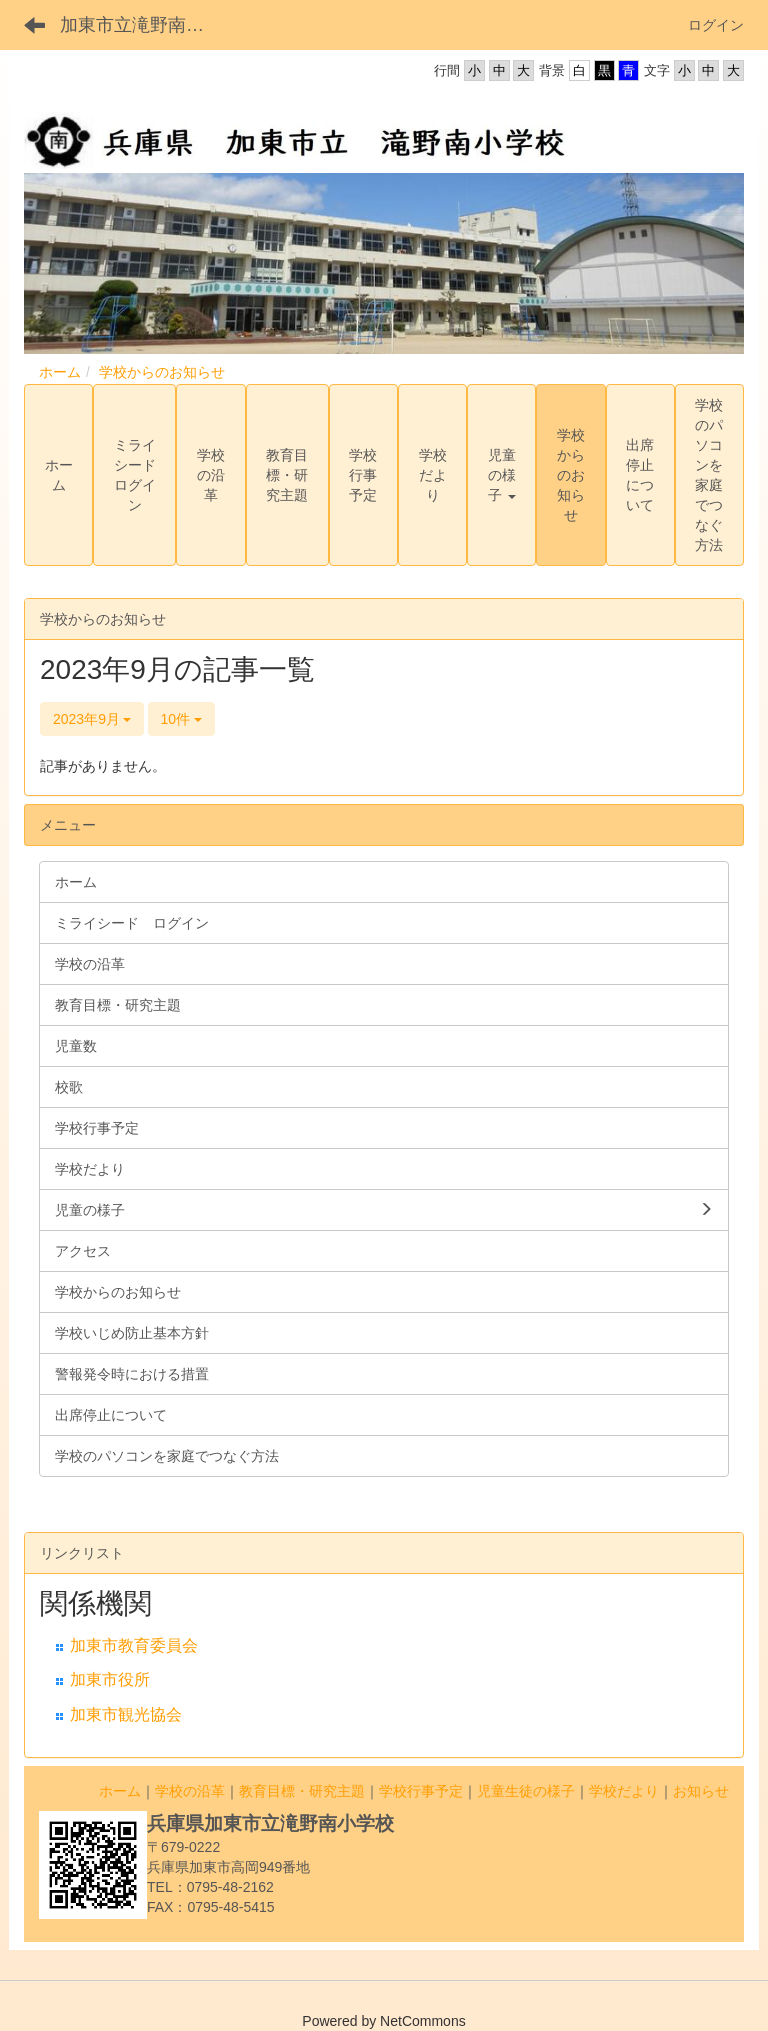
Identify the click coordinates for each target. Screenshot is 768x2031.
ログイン (716, 25)
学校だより (624, 1791)
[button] (501, 475)
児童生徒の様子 (526, 1791)
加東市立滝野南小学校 (144, 25)
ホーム (60, 372)
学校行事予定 (421, 1791)
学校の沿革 (190, 1791)
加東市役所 (110, 1679)
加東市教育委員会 (134, 1645)
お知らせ (701, 1791)
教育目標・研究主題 (302, 1791)
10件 (181, 719)
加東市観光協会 (126, 1714)
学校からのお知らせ (162, 372)
